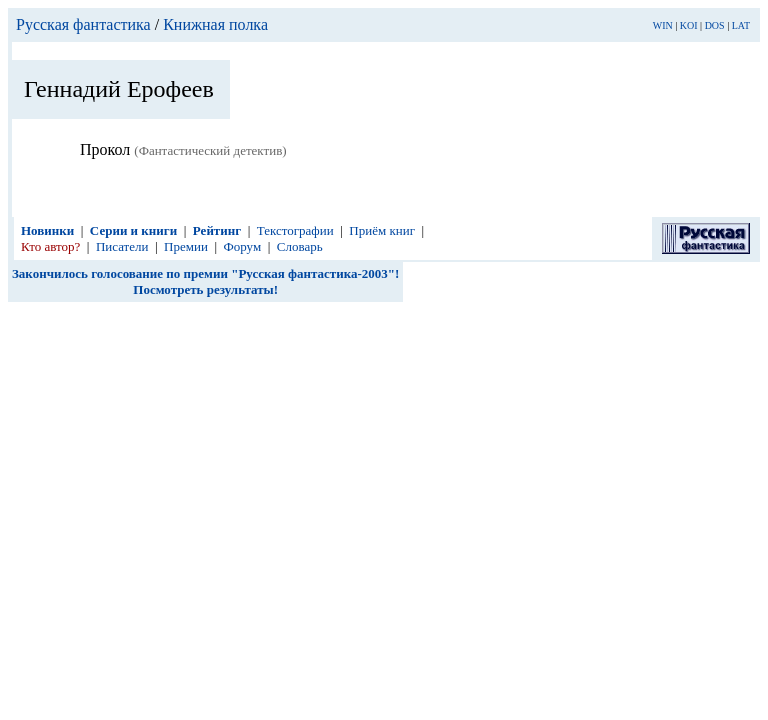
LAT (741, 25)
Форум (243, 246)
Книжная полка (215, 24)
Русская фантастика (83, 24)
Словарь (300, 246)
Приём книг (382, 230)
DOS (715, 25)
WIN (663, 25)
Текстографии (295, 230)
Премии (186, 246)
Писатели (122, 246)
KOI (689, 25)
